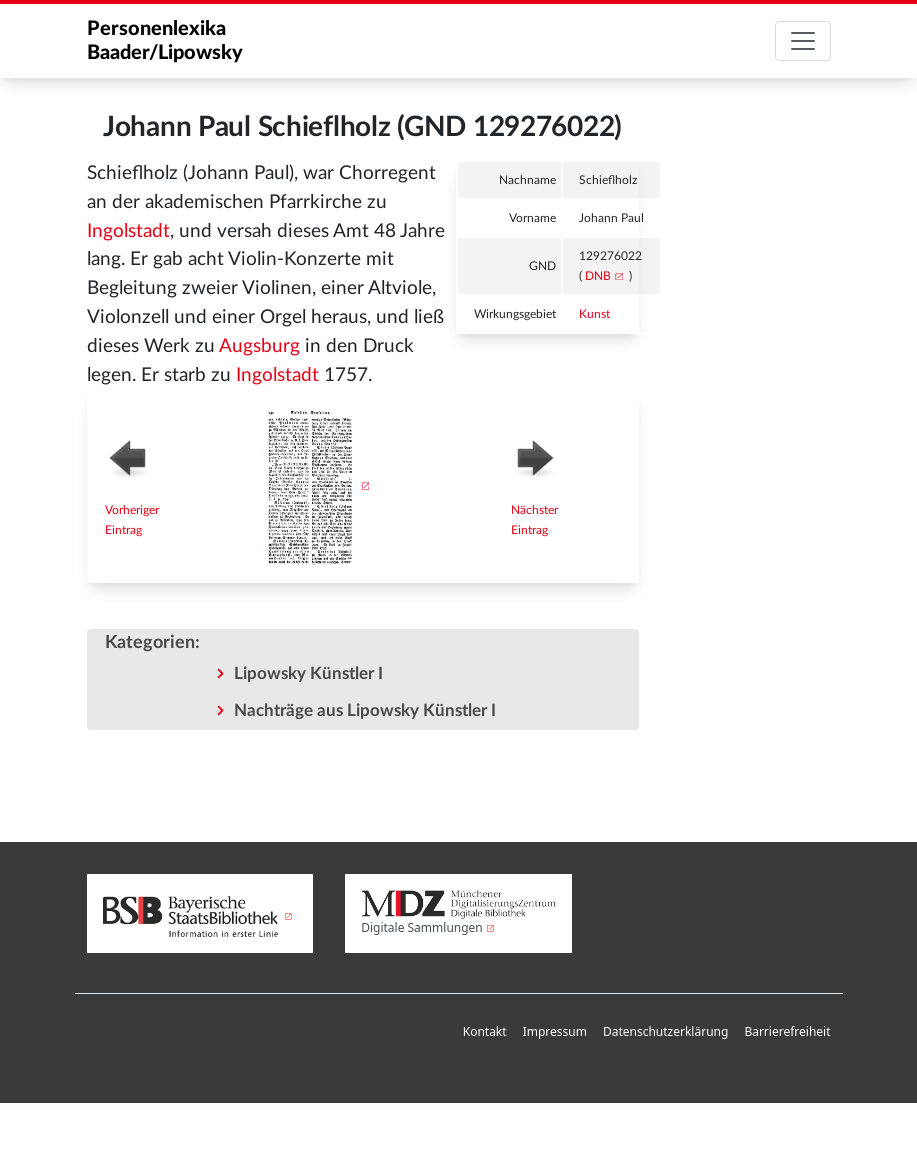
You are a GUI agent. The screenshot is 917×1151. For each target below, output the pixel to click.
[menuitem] (485, 1032)
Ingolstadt (128, 231)
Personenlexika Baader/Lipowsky (165, 41)
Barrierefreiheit (787, 1031)
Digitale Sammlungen (422, 927)
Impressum (555, 1031)
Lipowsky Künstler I (308, 673)
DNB (598, 276)
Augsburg (259, 346)
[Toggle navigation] (803, 41)
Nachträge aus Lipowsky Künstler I (365, 710)
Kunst (594, 314)
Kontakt (485, 1031)
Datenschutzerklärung (665, 1031)
